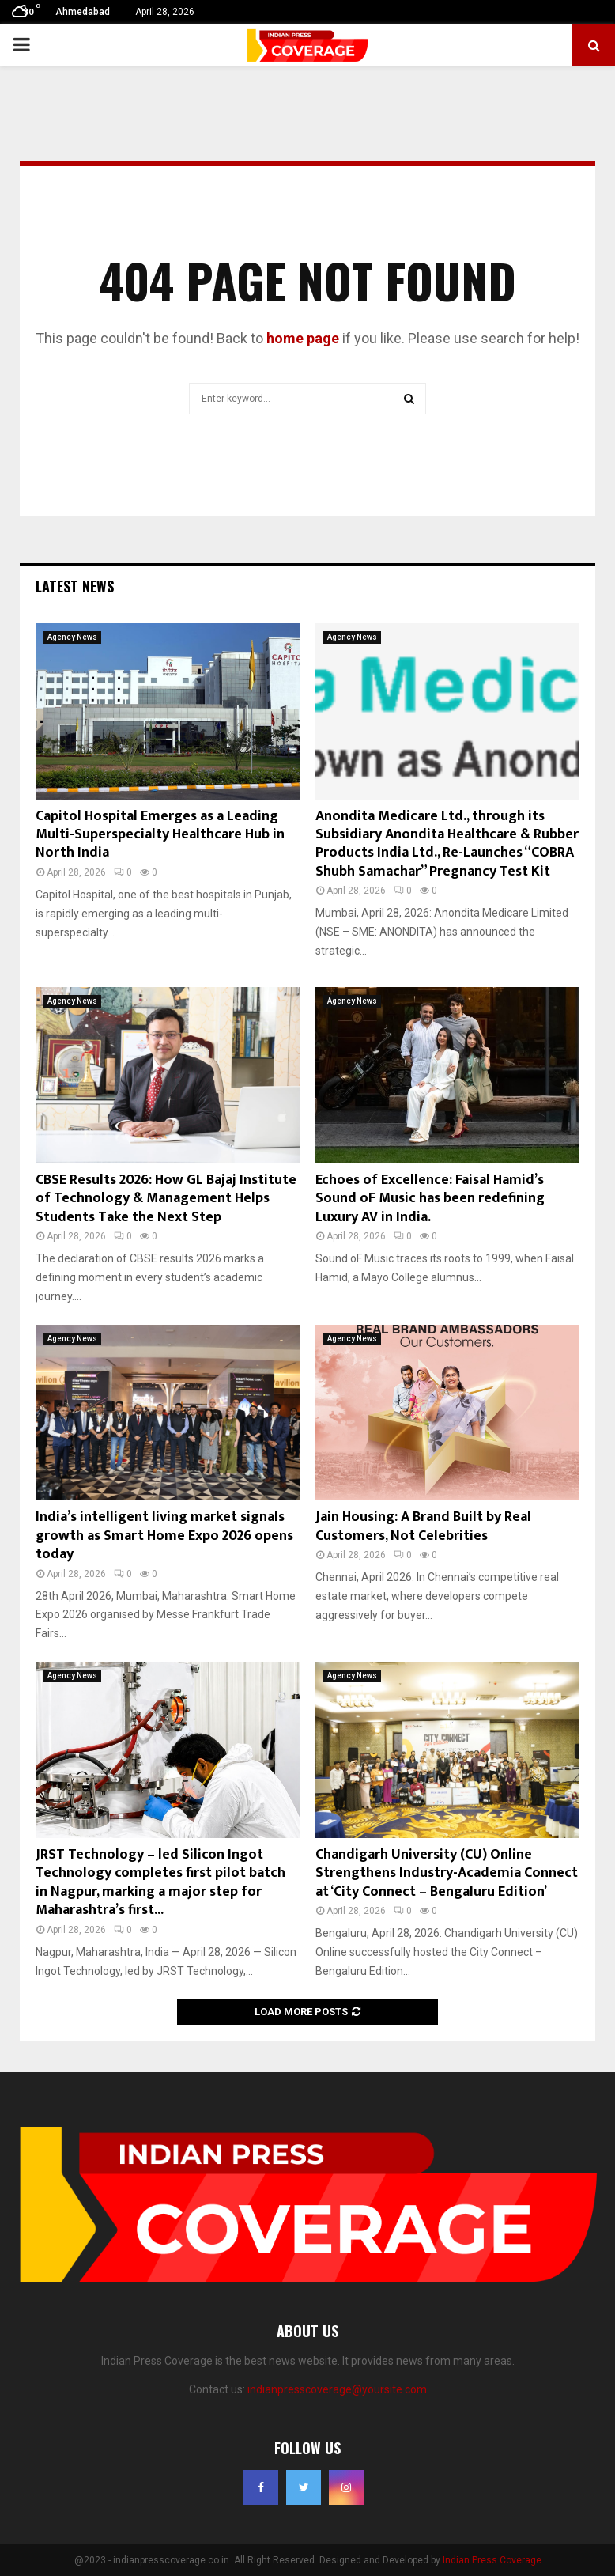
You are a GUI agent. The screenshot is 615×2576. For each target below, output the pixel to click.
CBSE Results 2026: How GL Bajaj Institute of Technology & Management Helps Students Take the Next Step (166, 1198)
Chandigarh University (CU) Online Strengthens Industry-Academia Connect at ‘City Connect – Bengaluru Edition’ (446, 1873)
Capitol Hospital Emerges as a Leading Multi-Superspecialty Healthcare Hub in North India (160, 834)
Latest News (75, 586)
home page (302, 338)
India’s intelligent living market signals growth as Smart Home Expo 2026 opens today (164, 1535)
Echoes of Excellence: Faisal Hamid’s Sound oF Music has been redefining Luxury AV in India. (430, 1198)
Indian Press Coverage (492, 2560)
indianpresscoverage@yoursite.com (337, 2389)
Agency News (72, 637)
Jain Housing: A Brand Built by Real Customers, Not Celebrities (423, 1526)
